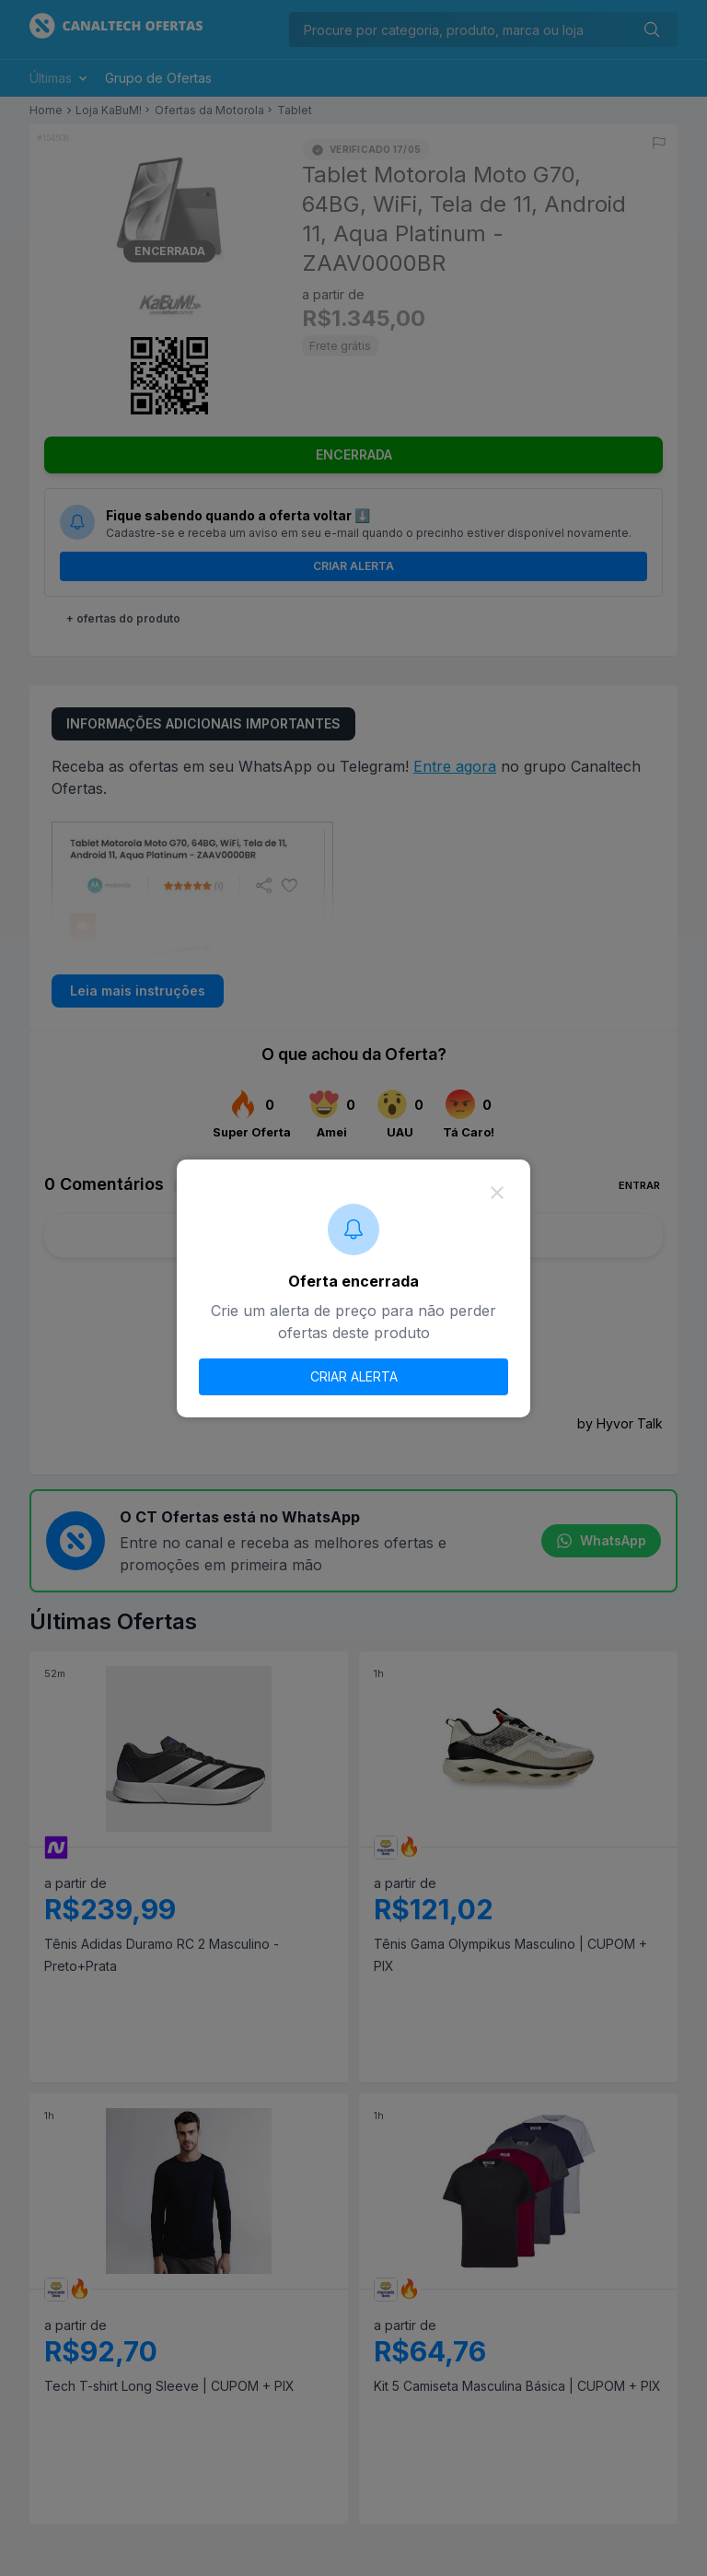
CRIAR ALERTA (354, 1376)
